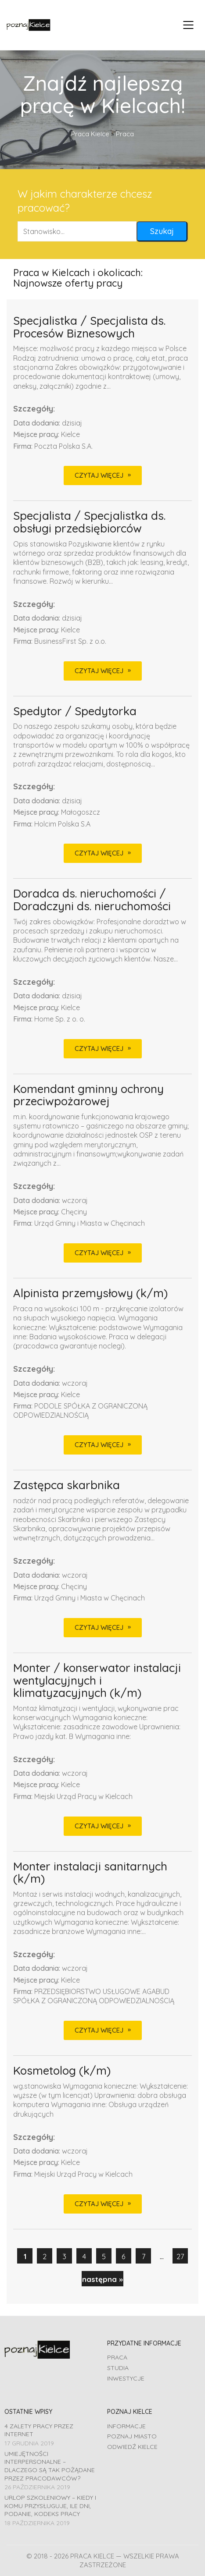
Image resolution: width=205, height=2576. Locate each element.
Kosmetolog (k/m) (62, 2071)
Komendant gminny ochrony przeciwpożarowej (88, 1095)
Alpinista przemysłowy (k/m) (90, 1293)
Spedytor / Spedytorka (75, 711)
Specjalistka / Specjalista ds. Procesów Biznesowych (89, 327)
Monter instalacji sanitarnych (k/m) (90, 1872)
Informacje (126, 2426)
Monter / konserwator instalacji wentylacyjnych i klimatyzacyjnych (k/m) (97, 1681)
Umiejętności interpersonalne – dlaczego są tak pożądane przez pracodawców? (49, 2466)
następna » (102, 2279)
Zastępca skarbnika (66, 1485)
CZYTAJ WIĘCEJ (99, 475)
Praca (117, 2357)
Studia (118, 2368)
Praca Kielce (90, 134)
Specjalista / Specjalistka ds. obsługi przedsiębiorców (89, 522)
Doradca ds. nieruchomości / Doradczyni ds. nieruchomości (92, 899)
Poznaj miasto (132, 2436)
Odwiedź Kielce (132, 2447)
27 (180, 2256)
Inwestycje (125, 2378)
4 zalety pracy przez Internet (38, 2430)
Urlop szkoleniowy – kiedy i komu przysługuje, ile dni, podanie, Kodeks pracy (50, 2506)
